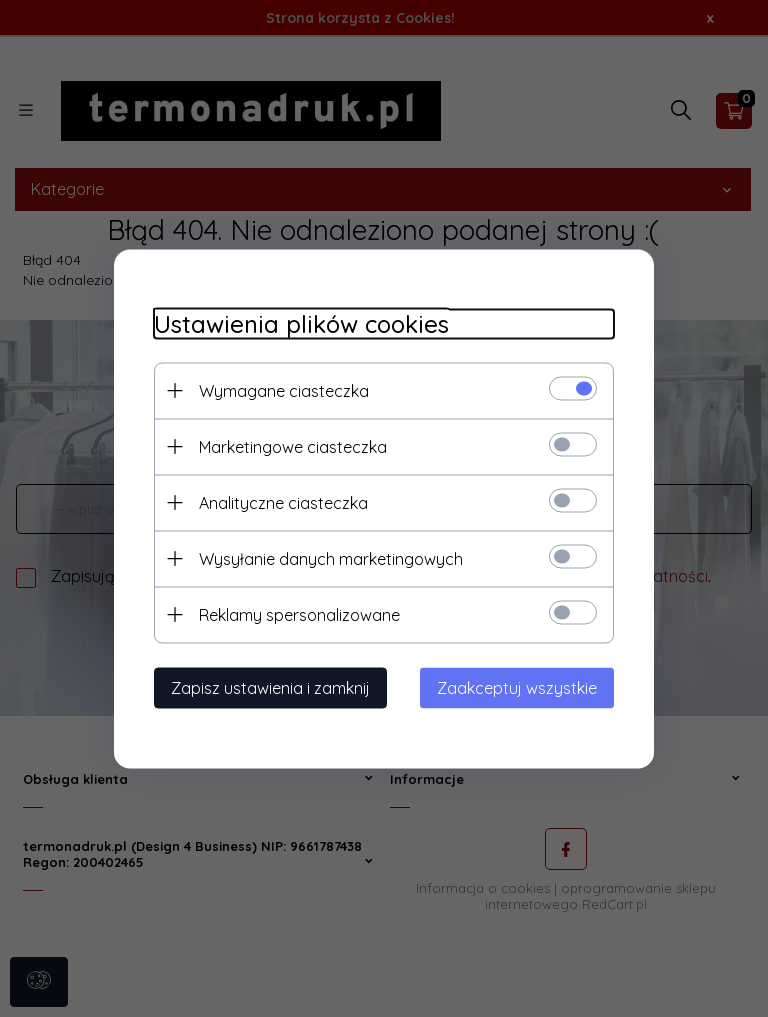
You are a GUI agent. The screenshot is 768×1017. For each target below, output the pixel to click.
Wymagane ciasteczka (284, 390)
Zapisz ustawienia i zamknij (270, 687)
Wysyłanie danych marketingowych (331, 558)
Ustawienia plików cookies (301, 323)
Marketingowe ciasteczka (293, 446)
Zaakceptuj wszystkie (517, 687)
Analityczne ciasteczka (283, 502)
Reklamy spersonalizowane (299, 614)
